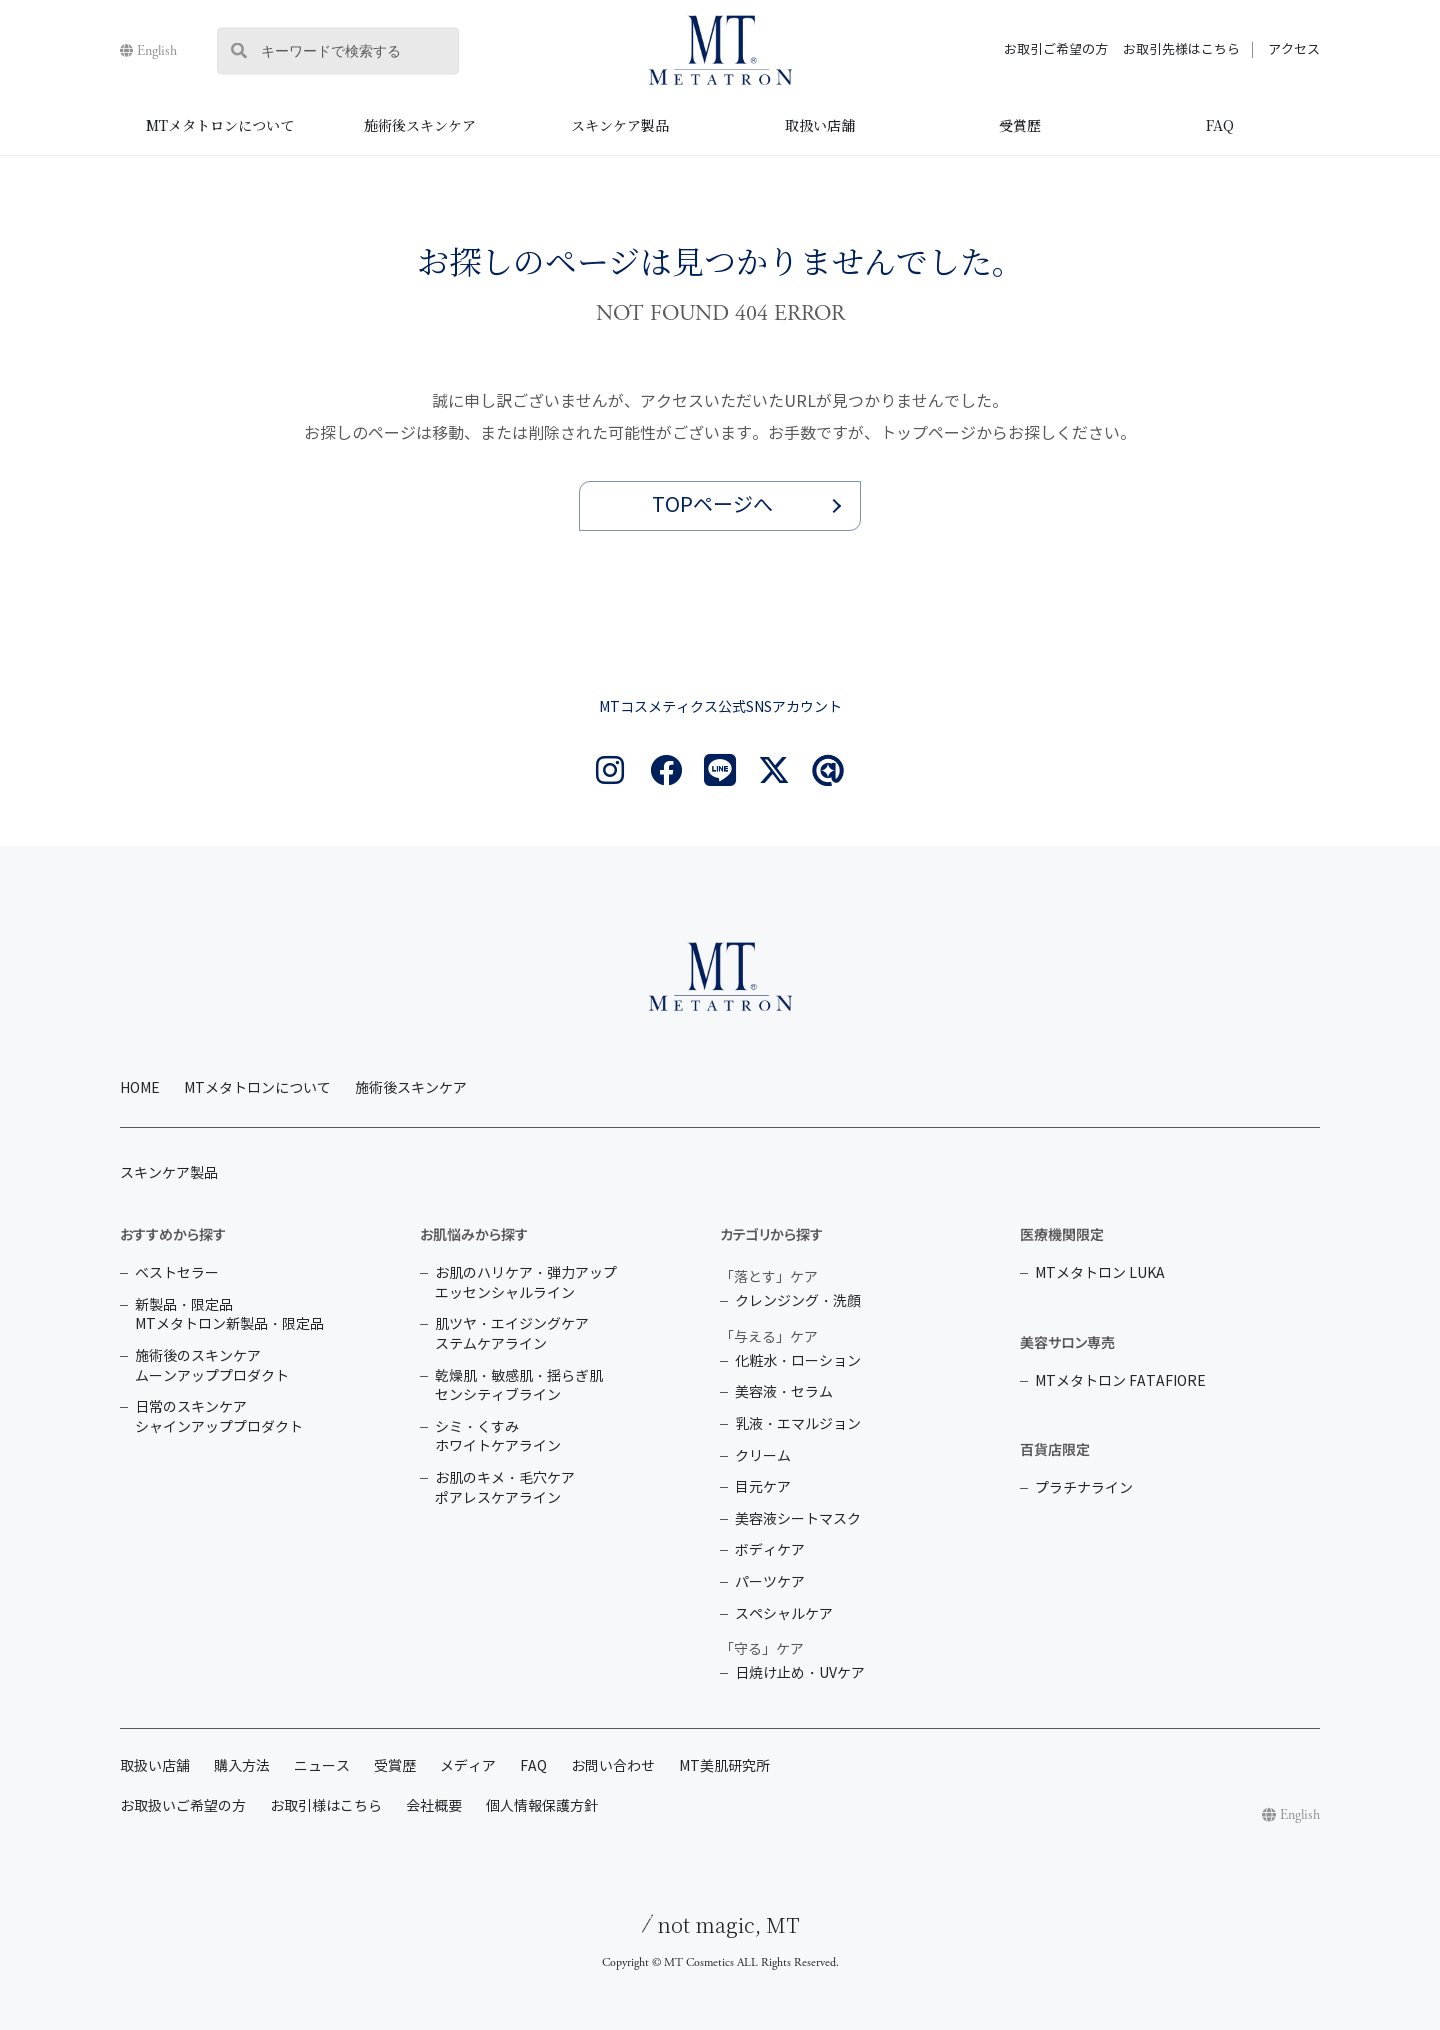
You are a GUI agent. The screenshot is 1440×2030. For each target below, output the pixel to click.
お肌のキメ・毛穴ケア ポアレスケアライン (505, 1488)
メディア (468, 1766)
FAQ (1220, 125)
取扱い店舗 (820, 125)
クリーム (763, 1456)
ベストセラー (177, 1273)
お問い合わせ (613, 1766)
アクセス (1294, 50)
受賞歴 (1020, 125)
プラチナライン (1084, 1488)
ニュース (322, 1766)
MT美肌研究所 (724, 1766)
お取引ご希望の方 (1056, 50)
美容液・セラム (784, 1392)
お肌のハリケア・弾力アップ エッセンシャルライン (526, 1283)
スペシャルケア (784, 1614)
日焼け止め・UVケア (800, 1673)
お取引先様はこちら (1181, 50)
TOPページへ (712, 505)
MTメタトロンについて (220, 125)
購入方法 (242, 1766)
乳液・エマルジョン (798, 1424)
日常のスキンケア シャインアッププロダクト (219, 1417)
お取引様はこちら (326, 1806)
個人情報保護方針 (542, 1806)
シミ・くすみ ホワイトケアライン (498, 1437)
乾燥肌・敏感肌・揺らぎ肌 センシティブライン (519, 1386)
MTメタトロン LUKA (1100, 1273)
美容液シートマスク (798, 1519)
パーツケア (770, 1582)
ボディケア (770, 1550)
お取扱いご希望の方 (183, 1806)
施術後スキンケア (420, 125)
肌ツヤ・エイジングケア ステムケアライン (512, 1334)
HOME (140, 1088)
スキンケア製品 (620, 125)
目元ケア (763, 1487)
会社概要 (434, 1806)
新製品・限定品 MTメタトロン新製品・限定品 (229, 1315)
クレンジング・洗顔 (798, 1301)
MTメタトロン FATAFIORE (1120, 1381)
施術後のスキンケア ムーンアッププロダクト (212, 1366)
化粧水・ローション (798, 1361)
